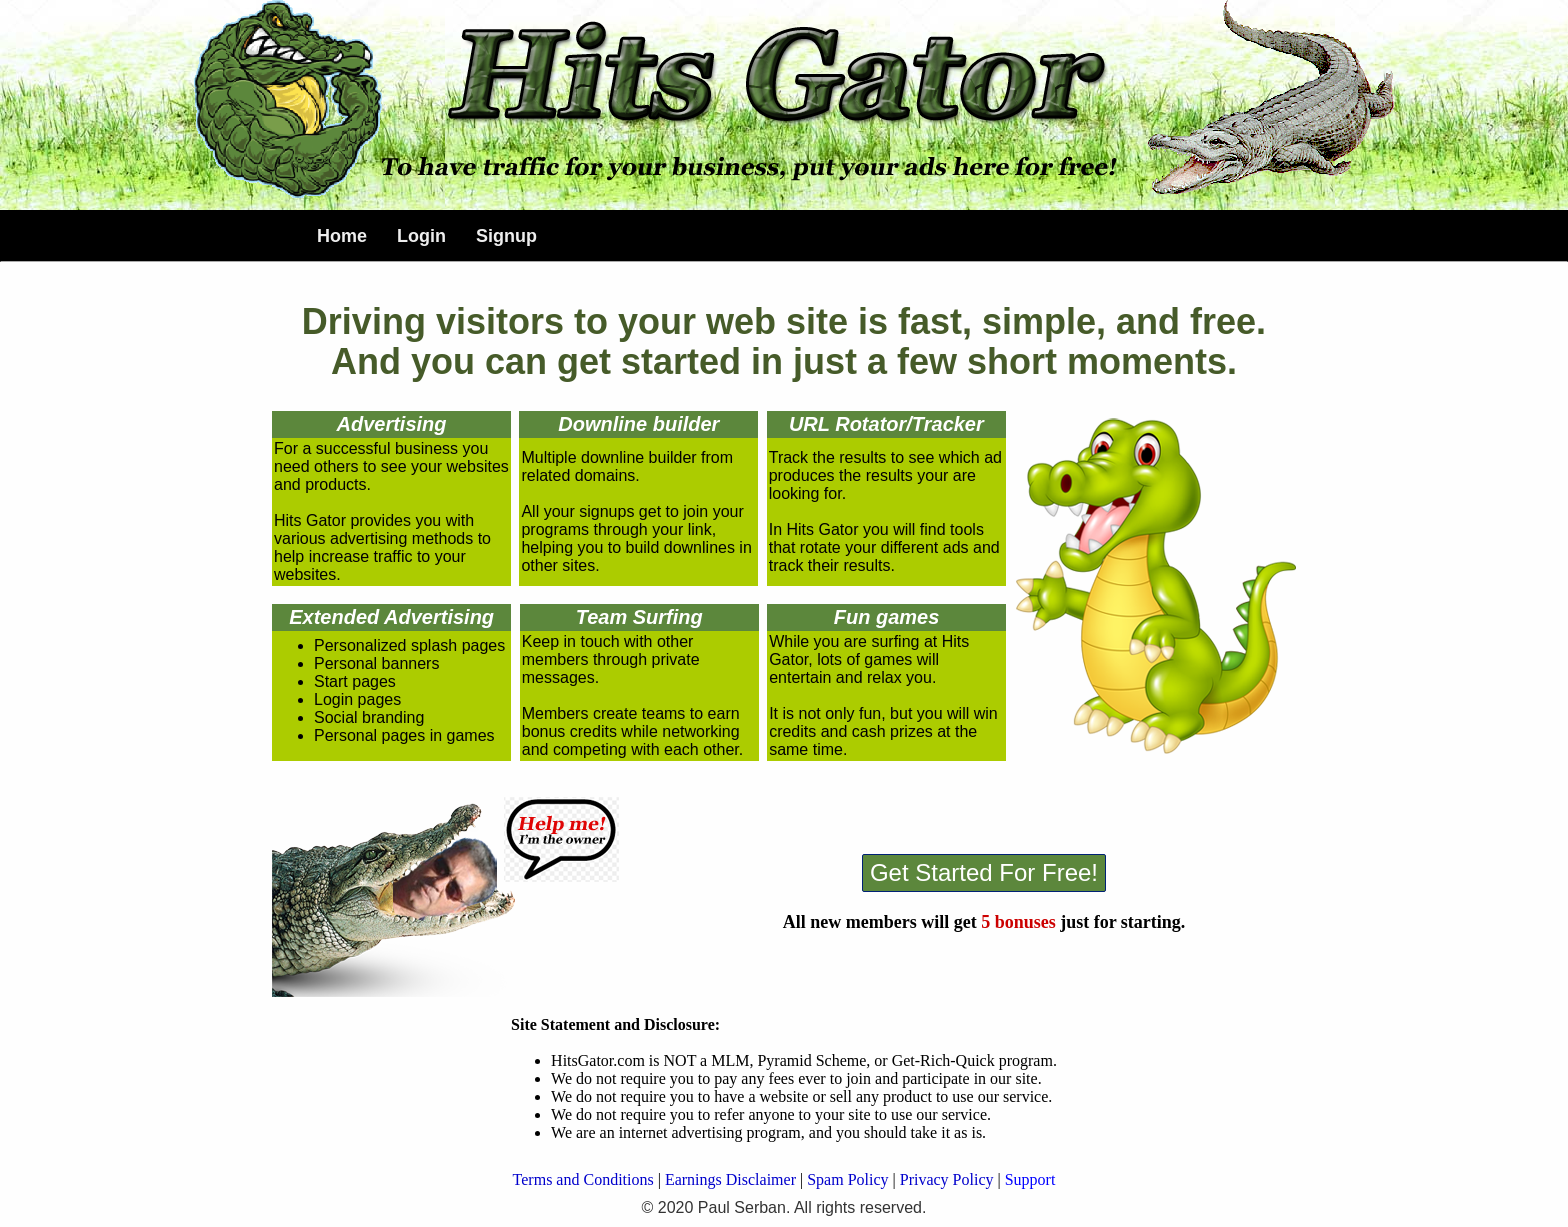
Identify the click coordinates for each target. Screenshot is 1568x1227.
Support (1030, 1179)
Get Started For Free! (984, 872)
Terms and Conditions (583, 1179)
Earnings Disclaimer (730, 1179)
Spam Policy (847, 1179)
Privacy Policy (947, 1179)
